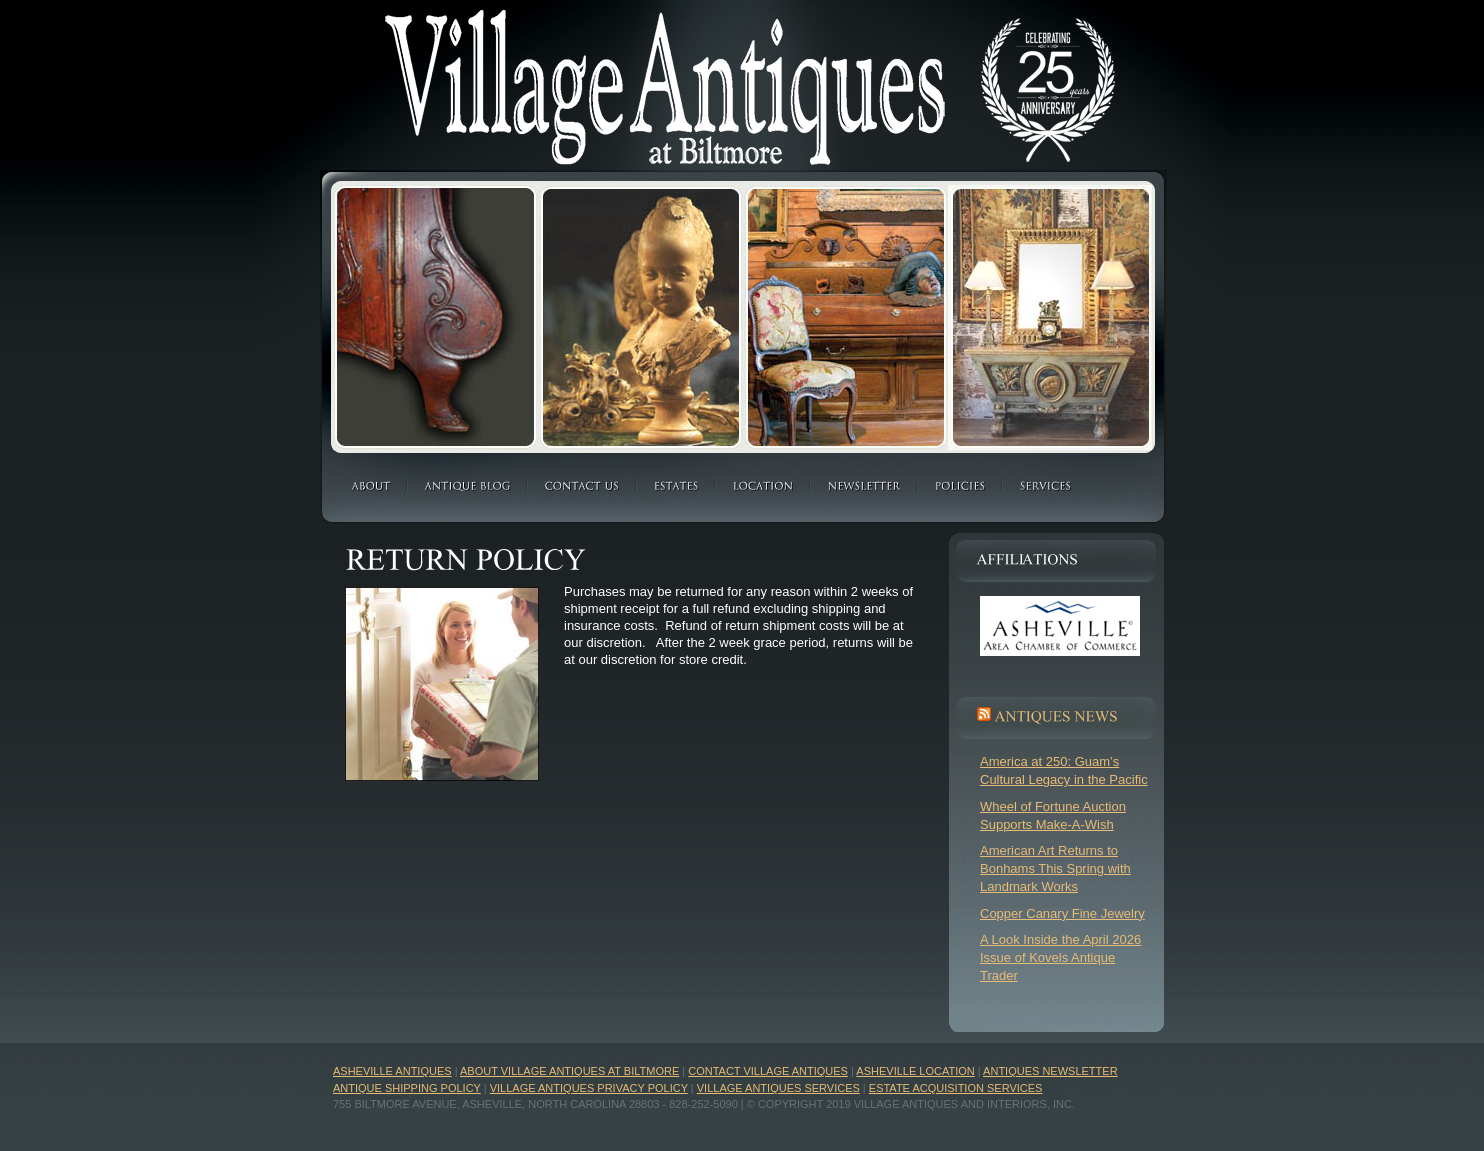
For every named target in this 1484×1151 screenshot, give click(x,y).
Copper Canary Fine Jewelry (1062, 913)
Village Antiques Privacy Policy (589, 1088)
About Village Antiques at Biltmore (569, 1071)
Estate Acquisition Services (956, 1088)
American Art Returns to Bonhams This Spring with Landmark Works (1055, 868)
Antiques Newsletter (1050, 1071)
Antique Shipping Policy (407, 1088)
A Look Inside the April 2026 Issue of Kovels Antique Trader (1060, 957)
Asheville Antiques (392, 1071)
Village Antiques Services (778, 1088)
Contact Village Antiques (768, 1071)
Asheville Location (915, 1071)
